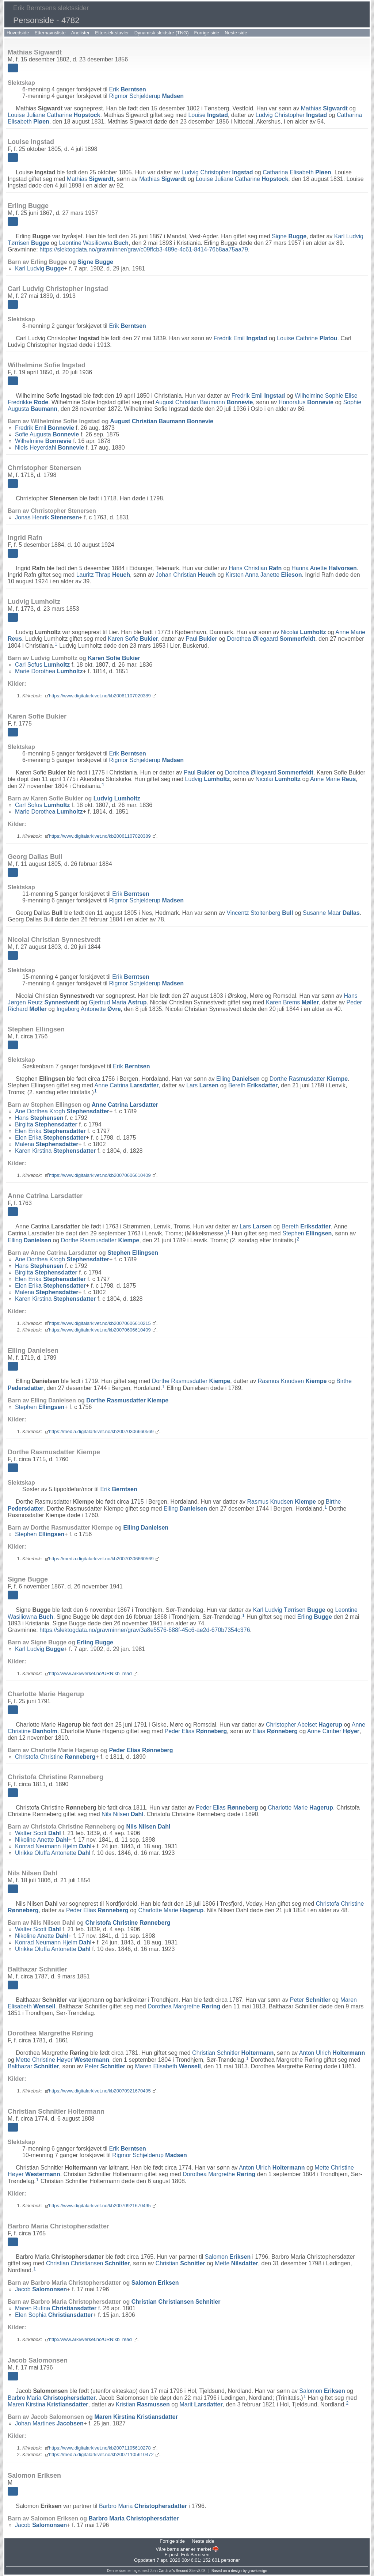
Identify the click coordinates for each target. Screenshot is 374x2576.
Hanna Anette (324, 568)
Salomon (228, 2257)
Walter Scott (38, 1833)
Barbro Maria (52, 2397)
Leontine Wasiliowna (94, 243)
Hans (39, 1118)
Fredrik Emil (240, 338)
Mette (236, 2263)
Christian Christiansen (88, 2263)
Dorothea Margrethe (184, 2006)
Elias (275, 1731)
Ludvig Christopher (291, 115)
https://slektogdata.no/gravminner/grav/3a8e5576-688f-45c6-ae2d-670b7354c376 (144, 1630)
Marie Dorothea (49, 671)
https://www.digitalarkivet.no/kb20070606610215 (100, 1323)
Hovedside (18, 32)
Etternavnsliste (49, 32)
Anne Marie (333, 779)
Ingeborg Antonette (88, 1009)
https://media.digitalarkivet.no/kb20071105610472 (101, 2454)
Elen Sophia (54, 2315)
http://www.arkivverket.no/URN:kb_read (90, 1673)
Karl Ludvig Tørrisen (289, 1610)
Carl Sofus (42, 665)
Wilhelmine (43, 441)
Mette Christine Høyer (62, 2060)
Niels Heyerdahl (49, 447)
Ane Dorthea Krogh (62, 1111)
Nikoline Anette (41, 1840)
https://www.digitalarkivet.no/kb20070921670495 (100, 2091)
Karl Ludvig (39, 268)
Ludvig (207, 779)
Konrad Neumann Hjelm (53, 1846)
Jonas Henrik (47, 517)
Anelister (80, 32)
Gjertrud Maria (117, 1002)
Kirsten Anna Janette (263, 575)
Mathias (324, 108)
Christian (180, 2263)
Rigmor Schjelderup (146, 96)
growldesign (257, 2571)
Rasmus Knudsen (292, 1381)
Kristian (143, 2404)
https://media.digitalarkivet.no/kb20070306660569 (101, 1431)
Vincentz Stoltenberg (259, 913)
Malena (46, 1144)
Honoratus (306, 402)
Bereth (253, 1085)
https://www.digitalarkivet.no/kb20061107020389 (100, 695)
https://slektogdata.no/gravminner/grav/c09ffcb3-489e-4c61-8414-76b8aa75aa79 (143, 249)
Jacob (41, 2289)
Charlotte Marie (300, 1807)
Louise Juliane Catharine (54, 115)
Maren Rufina (55, 2308)
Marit (200, 2404)
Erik (127, 89)
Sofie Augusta (47, 434)
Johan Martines (49, 2423)
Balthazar (33, 2066)
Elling (238, 1079)
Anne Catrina (127, 1085)
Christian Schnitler (233, 2053)
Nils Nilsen (123, 1814)
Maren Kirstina (48, 2404)
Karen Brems (292, 1002)
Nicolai (303, 632)
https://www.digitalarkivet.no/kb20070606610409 (100, 1175)
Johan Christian (186, 575)
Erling (314, 1617)
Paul (201, 639)
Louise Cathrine (307, 338)
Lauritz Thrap (103, 575)
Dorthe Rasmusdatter (309, 1079)
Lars (202, 1085)
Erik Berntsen (195, 2554)
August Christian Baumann (204, 402)
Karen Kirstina (55, 1151)
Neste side (236, 32)
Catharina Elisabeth (297, 172)
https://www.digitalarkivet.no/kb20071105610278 (100, 2448)
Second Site (185, 2571)
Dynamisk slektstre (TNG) (161, 32)
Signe (289, 236)
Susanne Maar (331, 913)
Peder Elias (196, 1731)
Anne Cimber (333, 1731)
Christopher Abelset (304, 1724)
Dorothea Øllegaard (271, 639)
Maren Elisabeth (168, 2066)
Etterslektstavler (112, 32)
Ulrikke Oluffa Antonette (53, 1853)
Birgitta (46, 1124)
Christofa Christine (55, 1757)
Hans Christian (255, 568)
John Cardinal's (162, 2571)
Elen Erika (50, 1131)
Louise (208, 115)
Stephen (307, 1233)
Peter (310, 2000)
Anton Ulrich (332, 2053)
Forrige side (207, 32)
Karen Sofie (133, 639)
